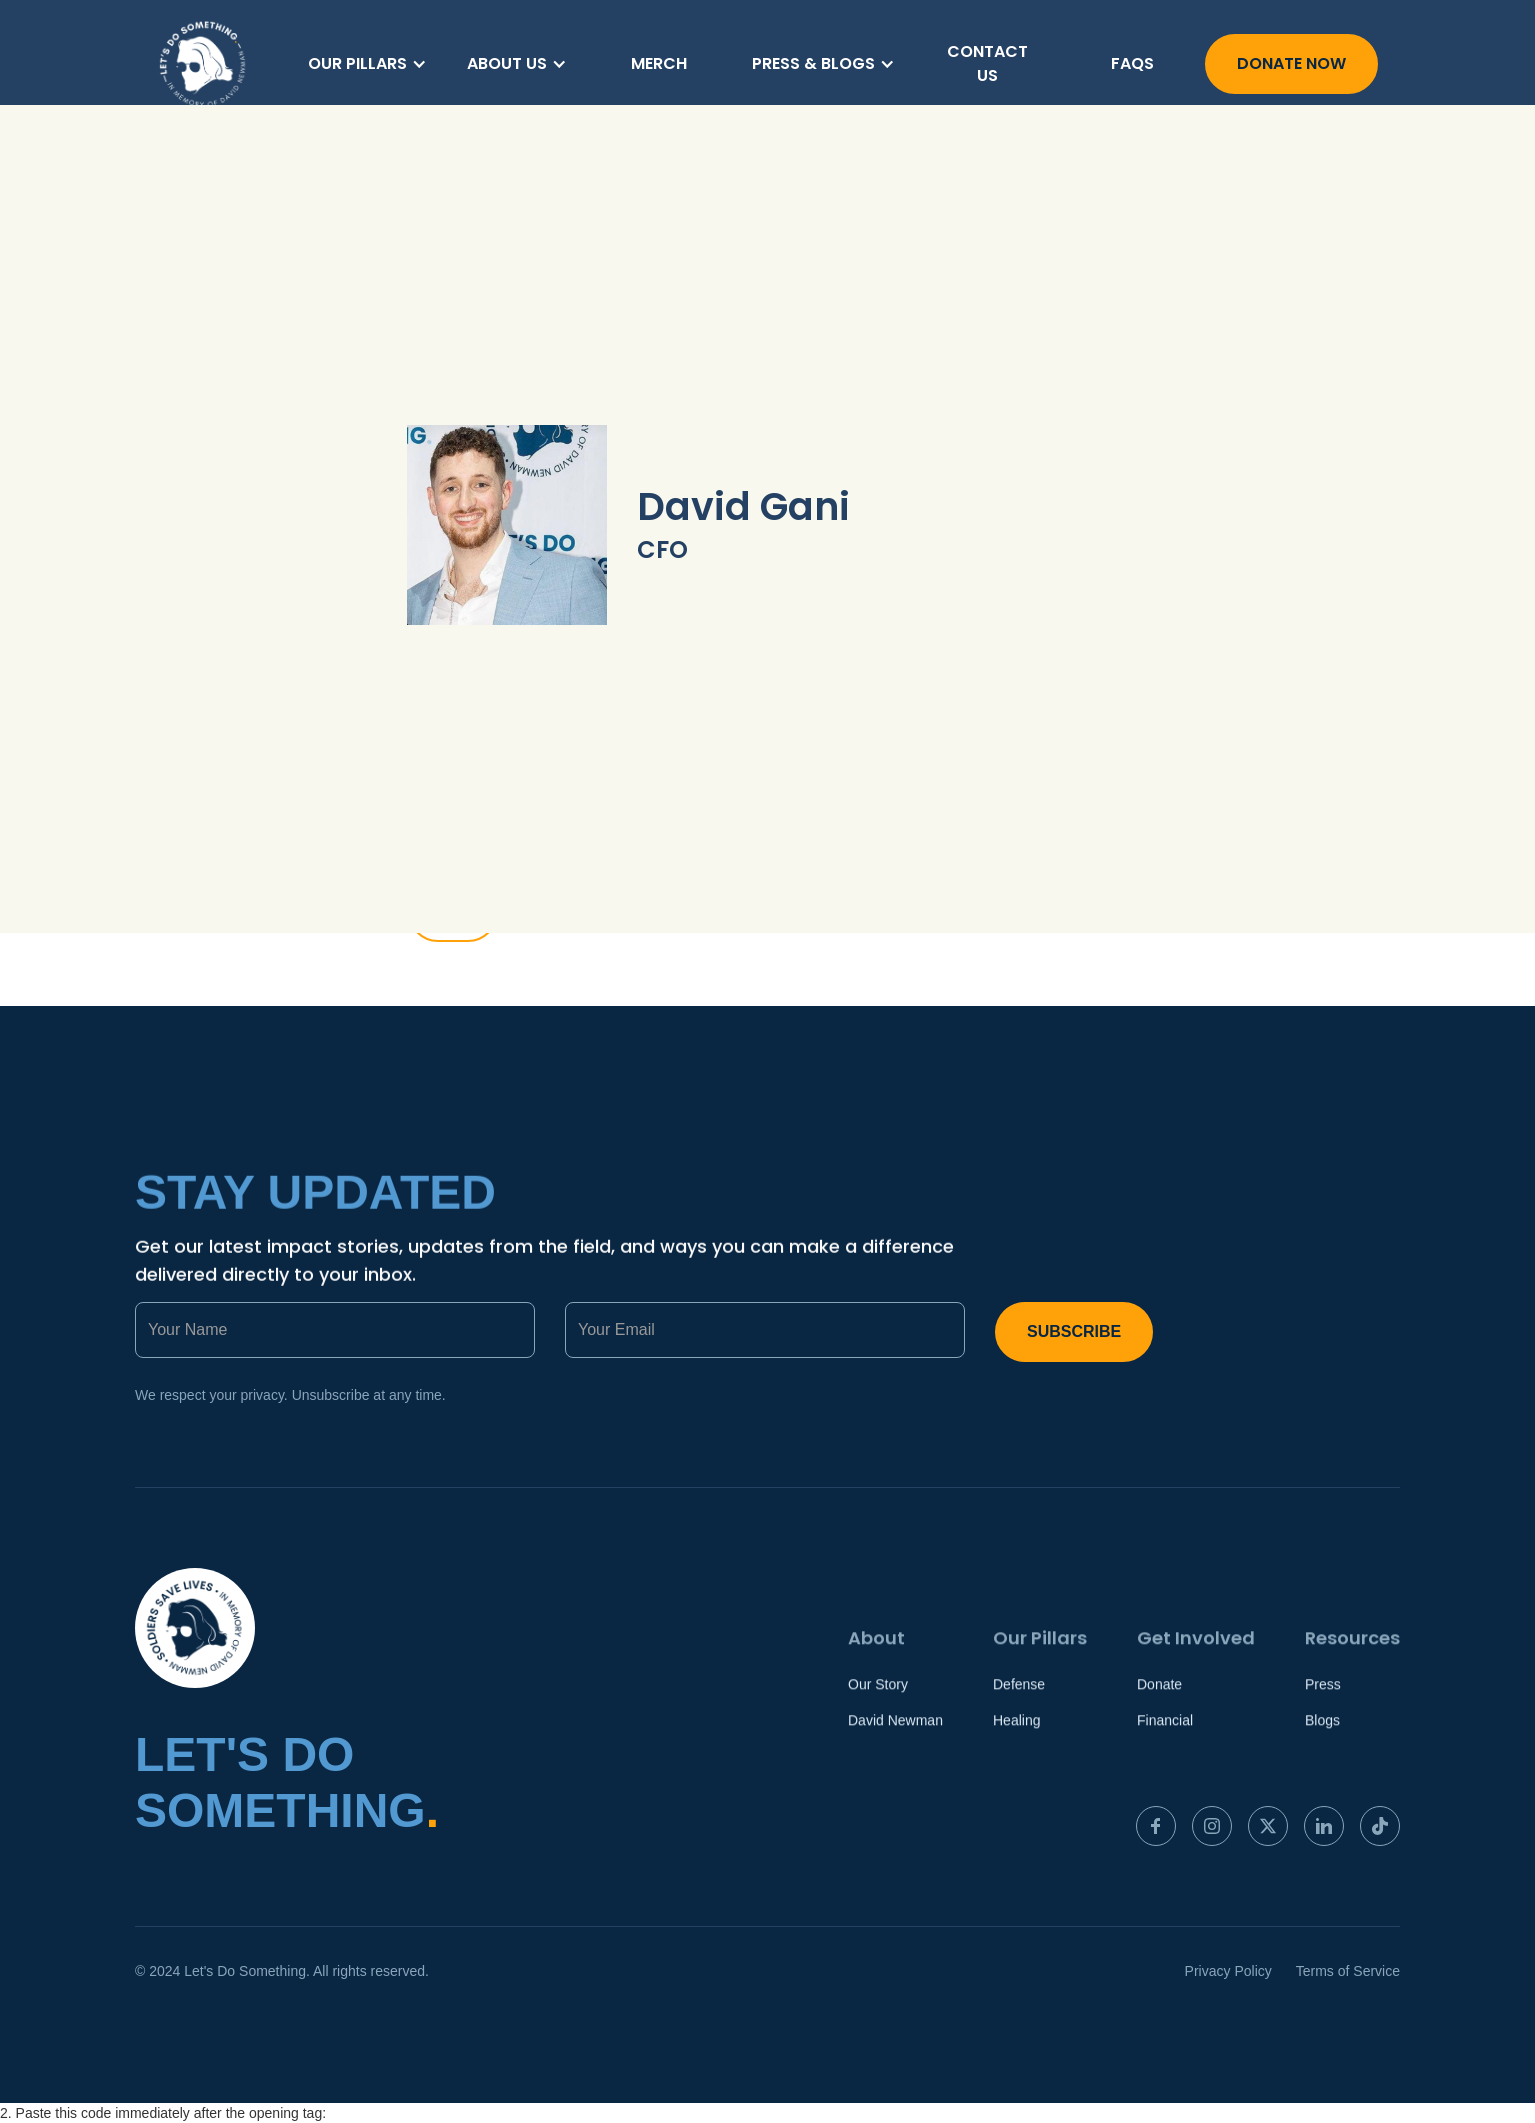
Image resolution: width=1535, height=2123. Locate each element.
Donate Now (1291, 63)
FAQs (1132, 63)
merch (659, 63)
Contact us (987, 63)
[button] (367, 64)
